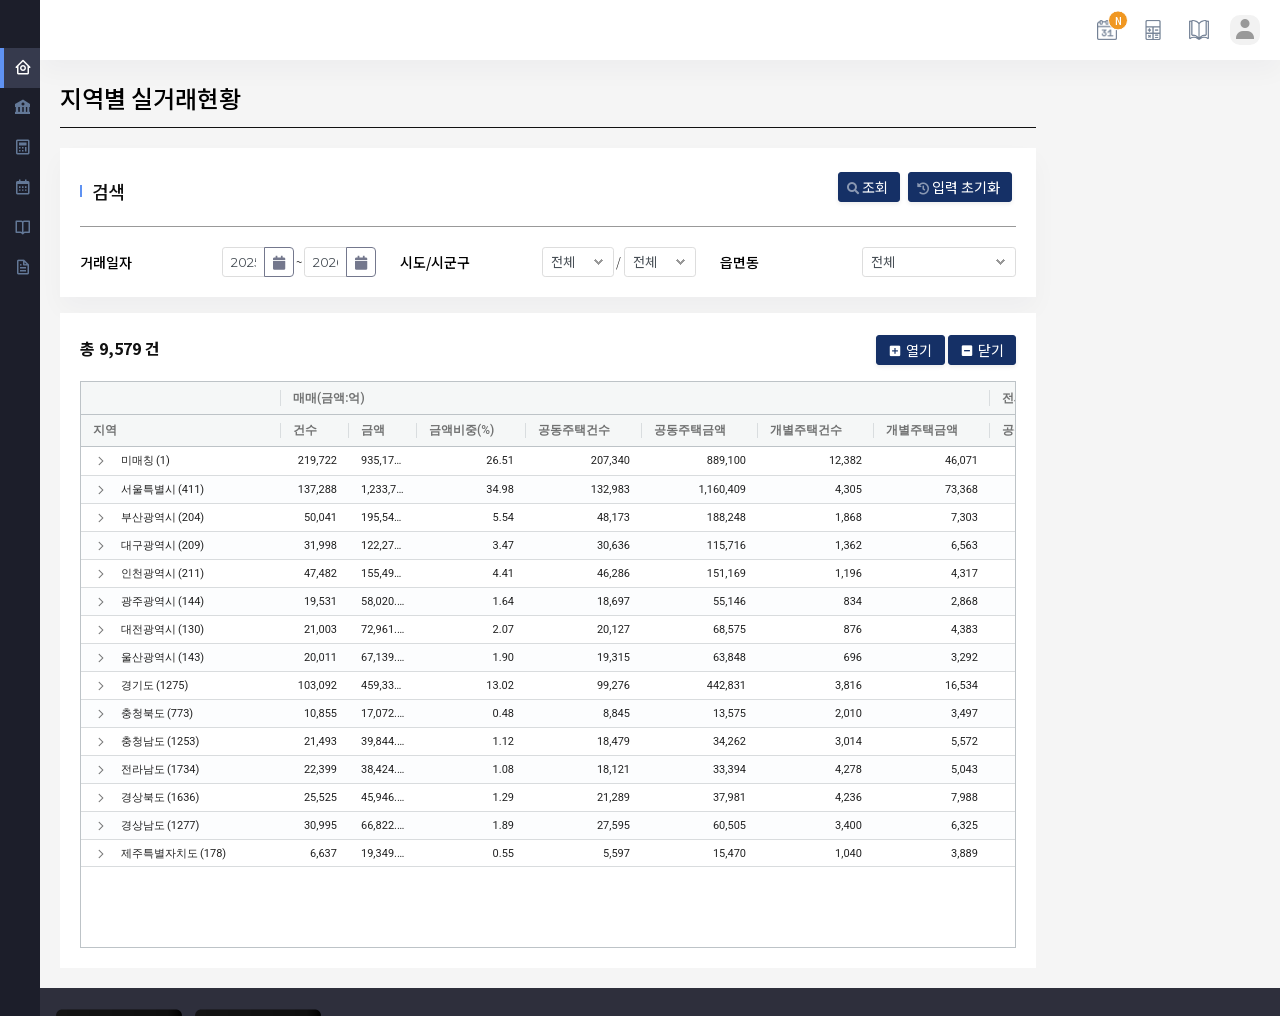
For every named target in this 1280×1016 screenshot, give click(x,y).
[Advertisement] (1160, 475)
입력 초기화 (958, 187)
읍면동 (739, 262)
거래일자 (106, 262)
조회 (867, 187)
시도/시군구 (435, 262)
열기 (910, 350)
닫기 (982, 350)
